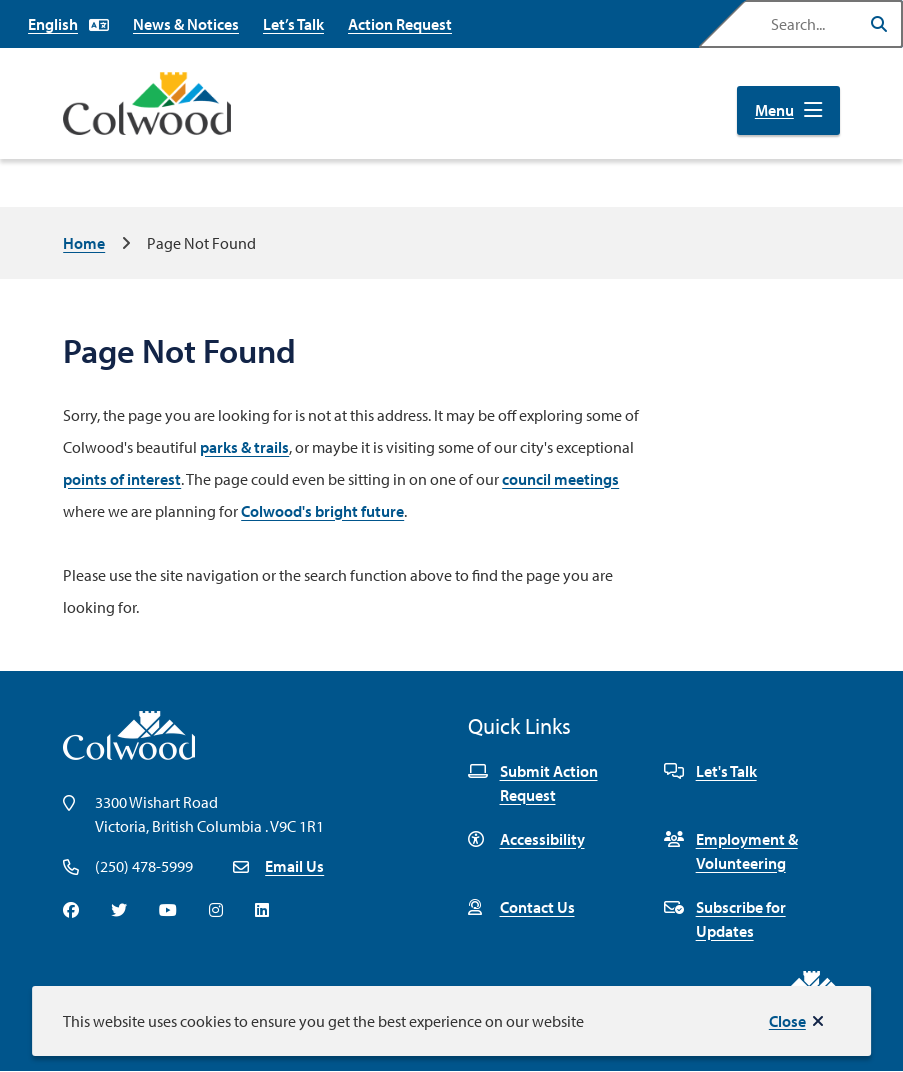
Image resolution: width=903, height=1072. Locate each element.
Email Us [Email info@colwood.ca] (294, 866)
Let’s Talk (293, 24)
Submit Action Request (533, 783)
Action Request (400, 24)
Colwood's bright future (322, 511)
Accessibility (526, 839)
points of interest (122, 479)
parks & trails (244, 447)
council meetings (560, 479)
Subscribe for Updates (725, 919)
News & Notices (186, 24)
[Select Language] (68, 24)
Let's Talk (710, 771)
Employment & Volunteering (731, 851)
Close (787, 1021)
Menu (774, 110)
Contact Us (521, 907)
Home (84, 243)
